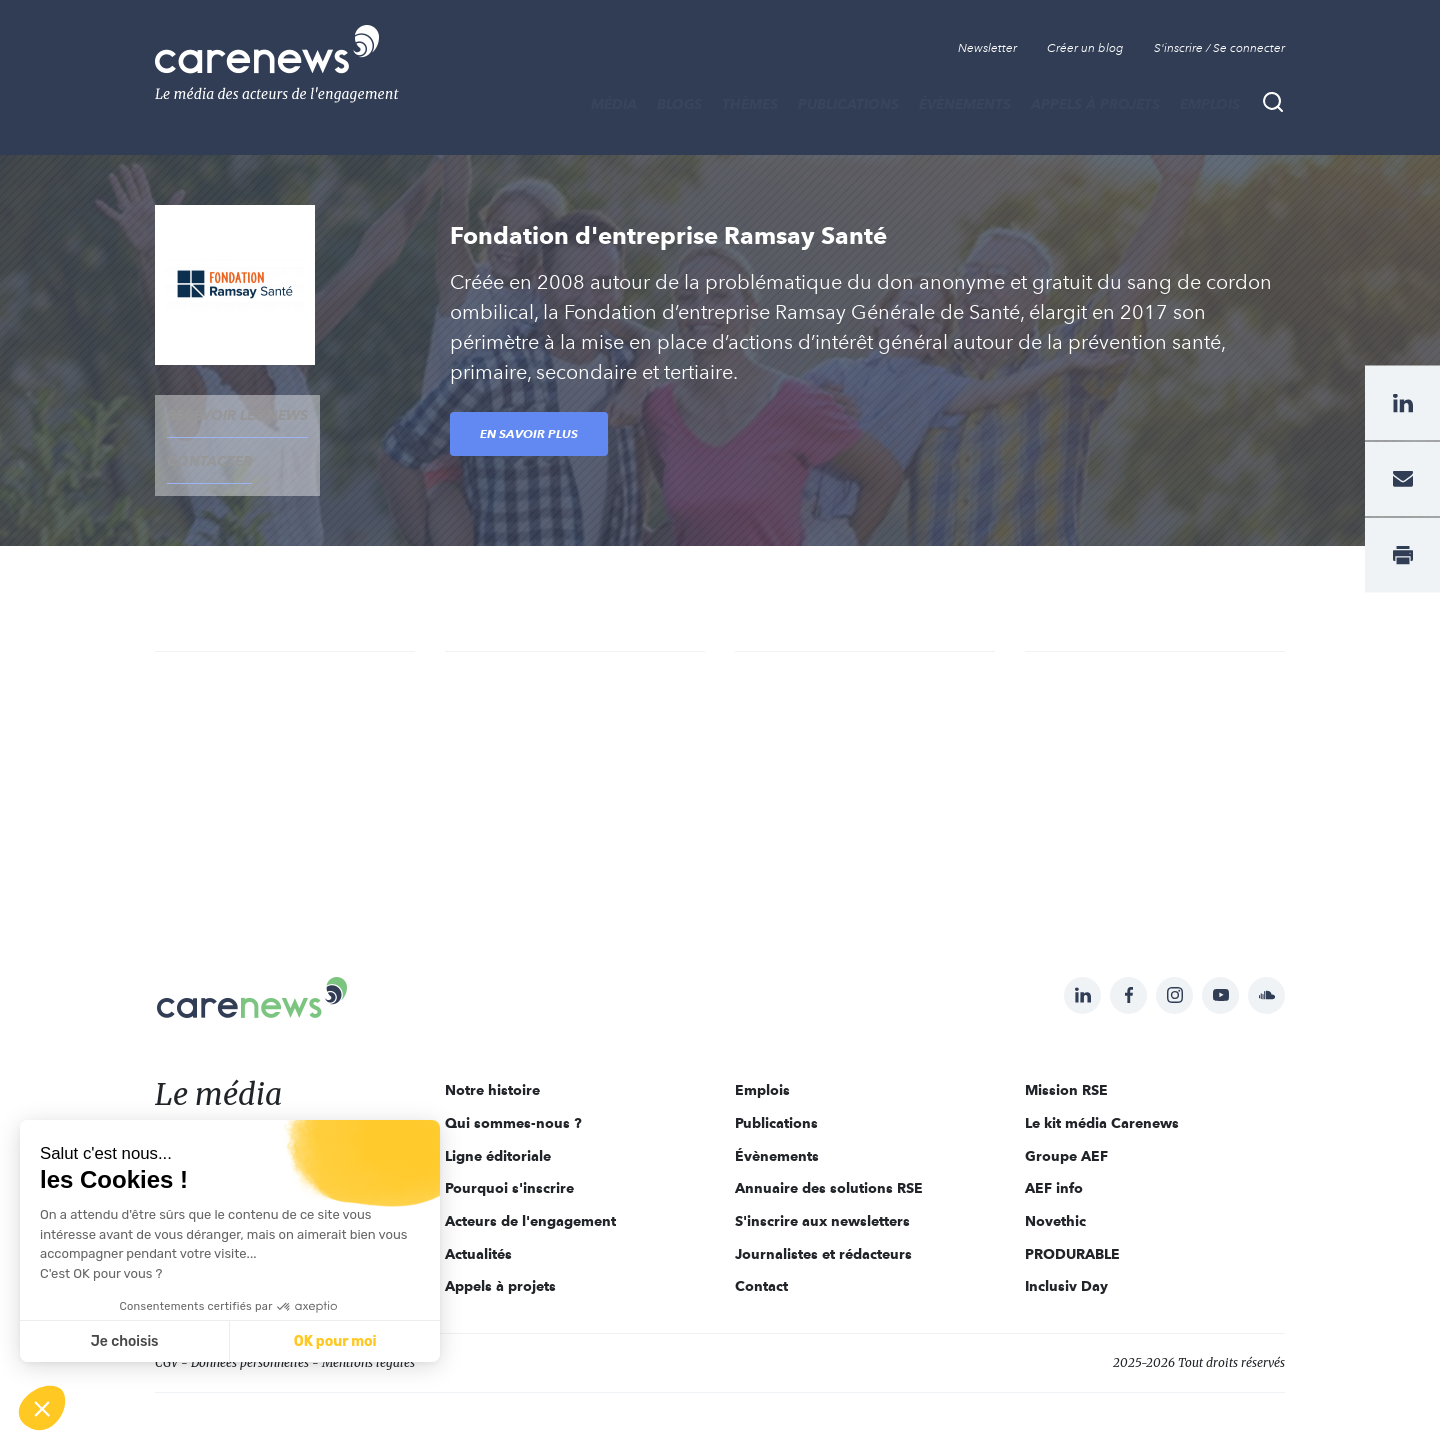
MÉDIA (614, 104)
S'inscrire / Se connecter (1219, 48)
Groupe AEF (1066, 1119)
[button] (42, 1408)
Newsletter (987, 48)
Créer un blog (1085, 48)
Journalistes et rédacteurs (823, 1217)
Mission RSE (1066, 1054)
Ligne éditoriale (498, 1119)
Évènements (965, 104)
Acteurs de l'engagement (530, 1184)
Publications (848, 104)
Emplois (1210, 104)
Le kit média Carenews (1102, 1086)
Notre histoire (492, 1054)
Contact (761, 1250)
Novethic (1055, 1184)
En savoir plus (524, 433)
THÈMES (750, 104)
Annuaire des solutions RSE (829, 1152)
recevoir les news (225, 407)
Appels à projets (1095, 104)
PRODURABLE (1072, 1217)
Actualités (478, 1217)
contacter (197, 439)
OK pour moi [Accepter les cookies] (335, 1341)
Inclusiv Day (1066, 1250)
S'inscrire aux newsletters (822, 1184)
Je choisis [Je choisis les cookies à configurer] (125, 1341)
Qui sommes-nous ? (513, 1086)
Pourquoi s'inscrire (509, 1152)
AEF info (1054, 1152)
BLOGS (679, 104)
